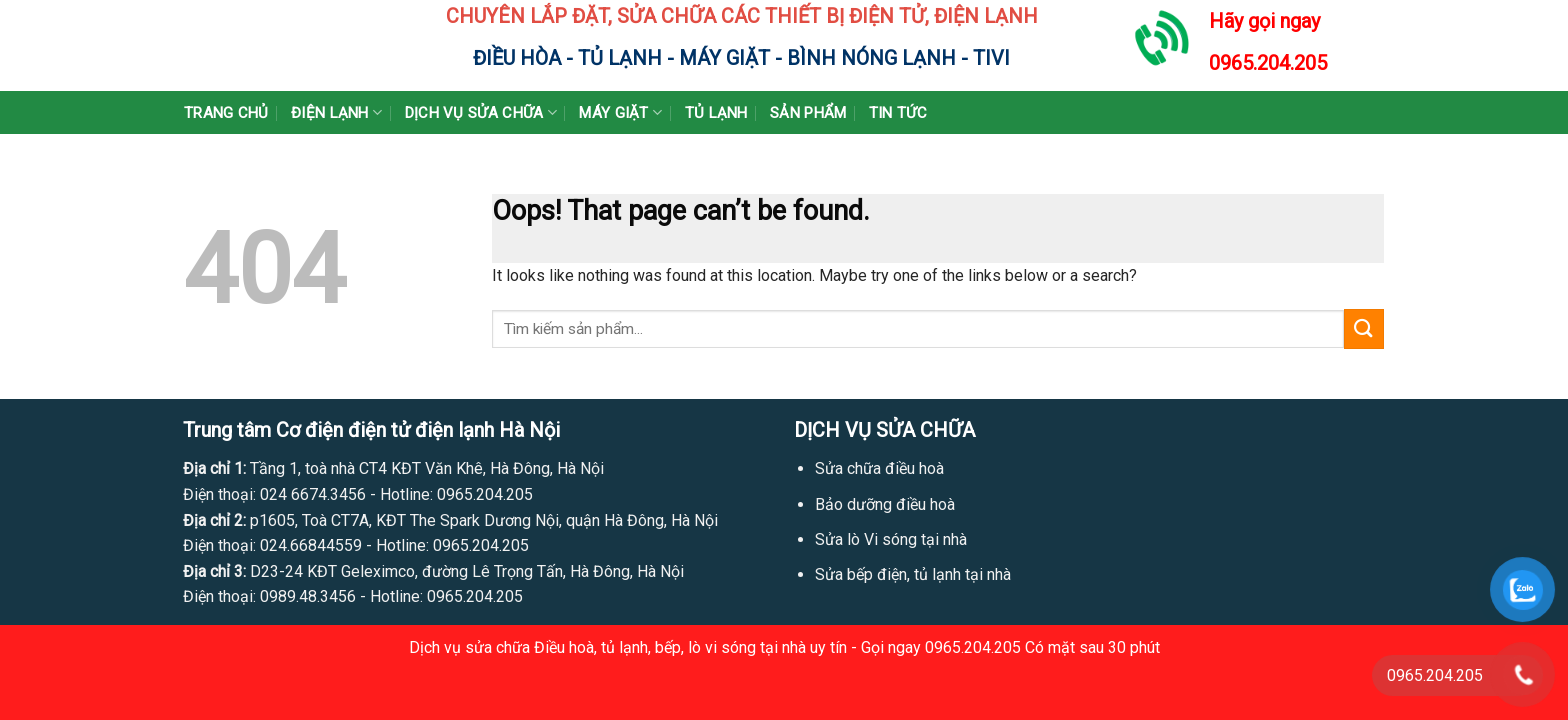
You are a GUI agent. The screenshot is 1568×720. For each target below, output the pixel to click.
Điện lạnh (336, 112)
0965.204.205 (1268, 63)
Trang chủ (226, 113)
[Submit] (1364, 328)
